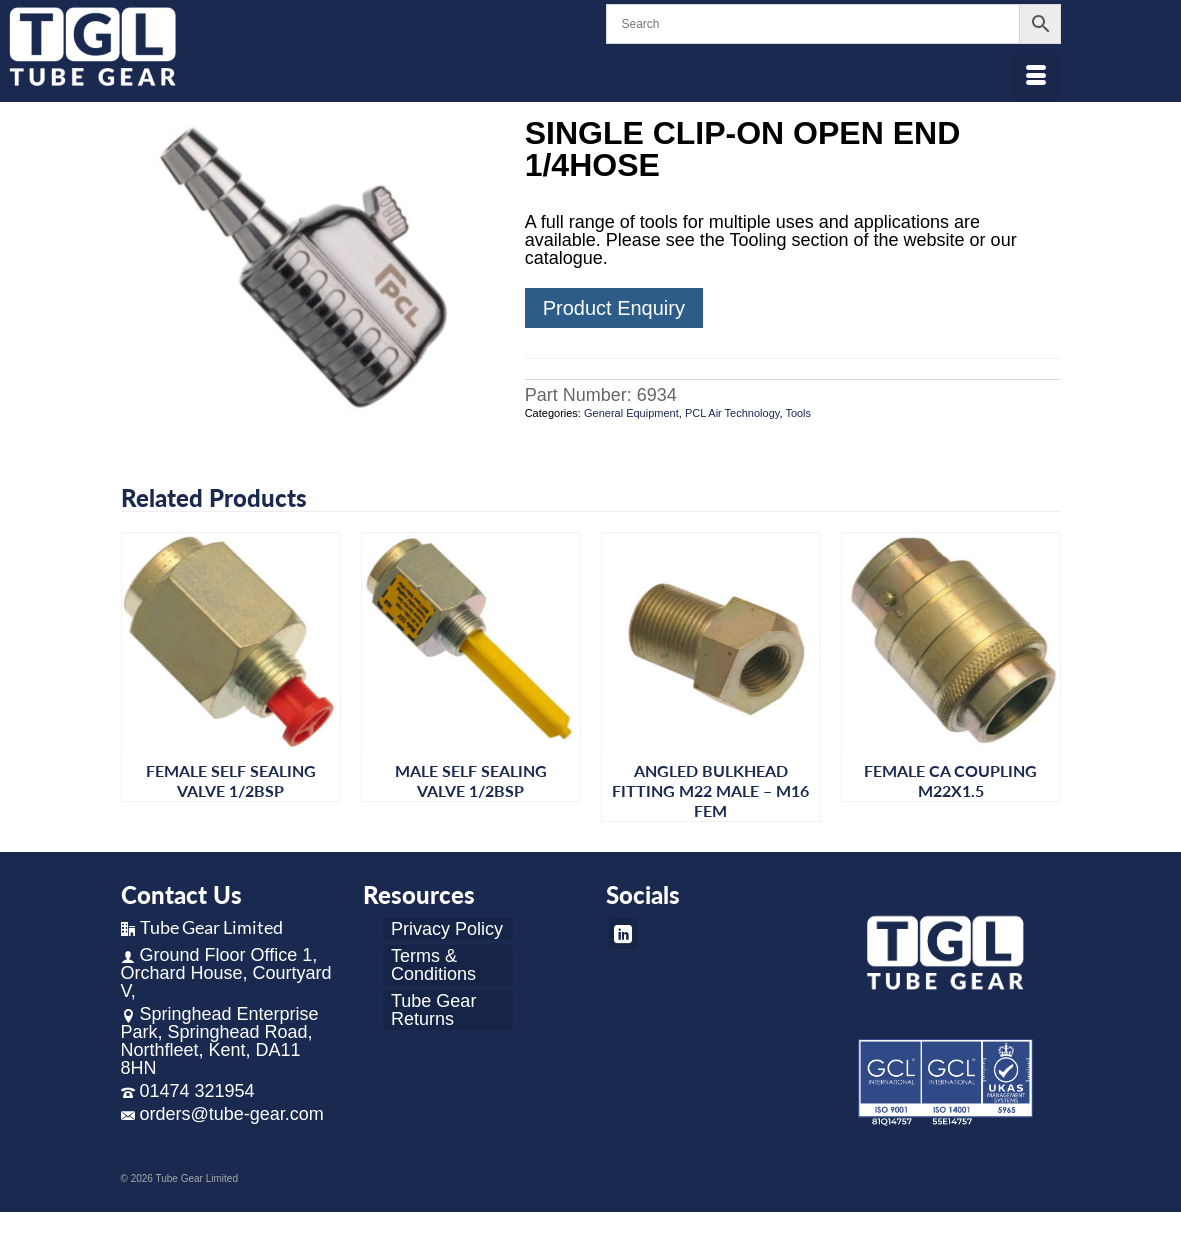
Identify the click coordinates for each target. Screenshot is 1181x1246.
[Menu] (1036, 77)
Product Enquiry (614, 308)
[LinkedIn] (623, 933)
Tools (798, 413)
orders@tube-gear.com (222, 1114)
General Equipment (631, 413)
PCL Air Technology (732, 413)
